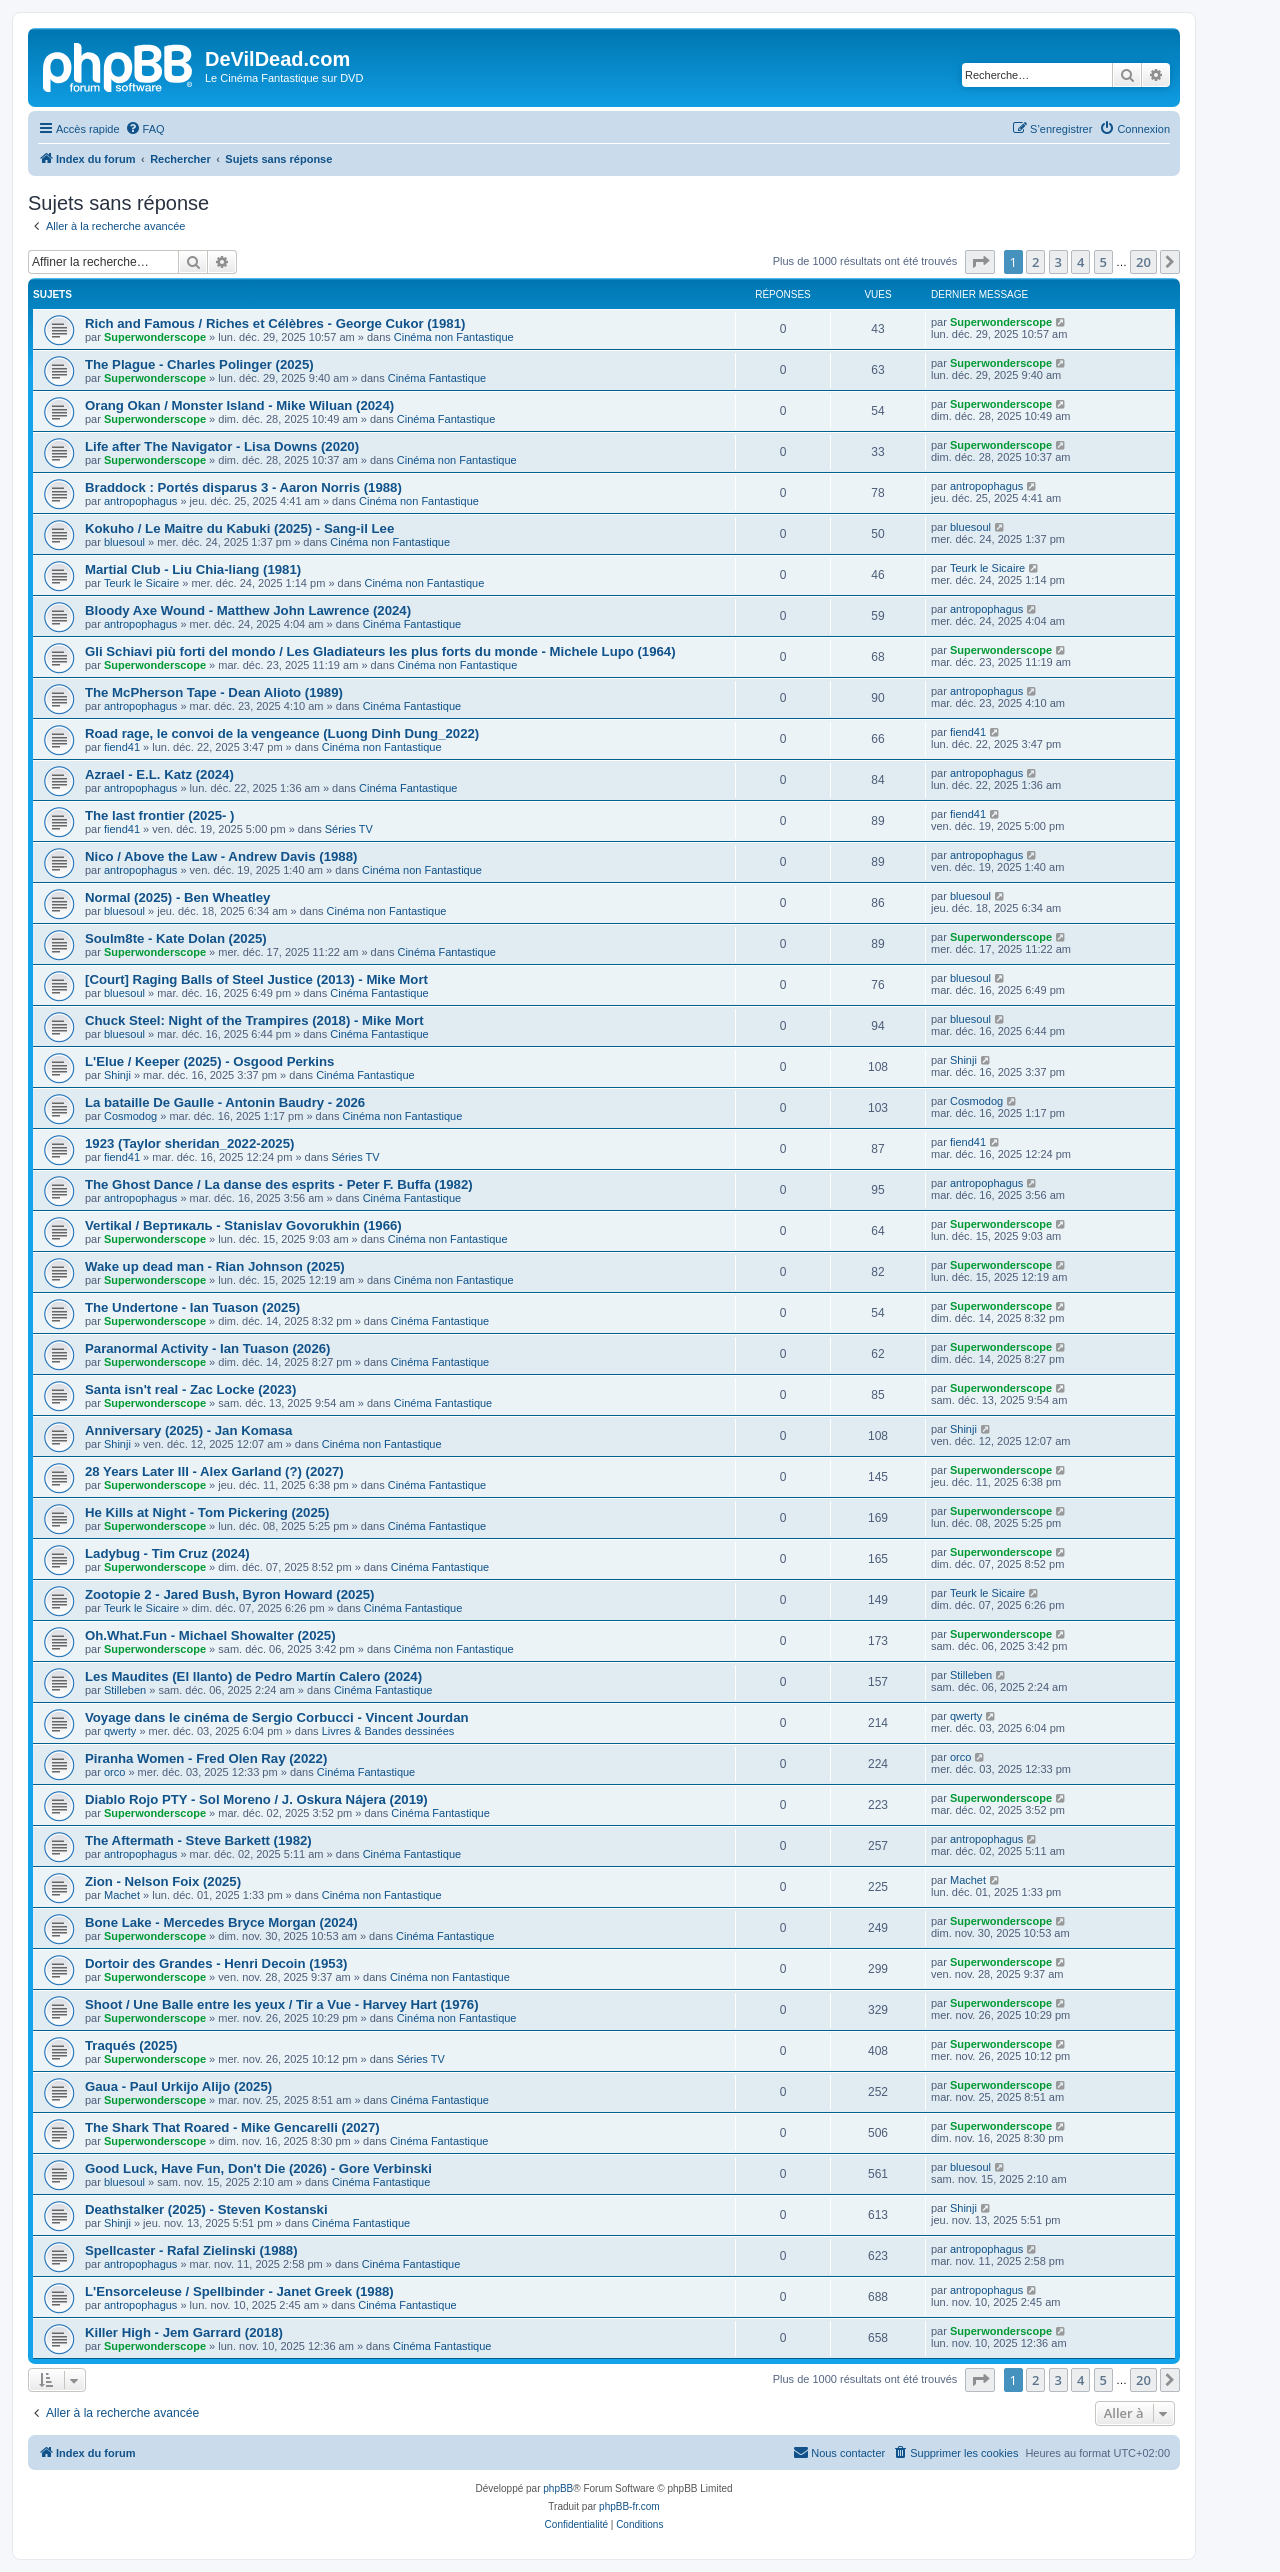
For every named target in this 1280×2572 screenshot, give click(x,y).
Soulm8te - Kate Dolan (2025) (176, 938)
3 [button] (1058, 262)
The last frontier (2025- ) (160, 815)
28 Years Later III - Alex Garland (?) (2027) (214, 1471)
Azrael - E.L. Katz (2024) (159, 774)
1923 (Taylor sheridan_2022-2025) (189, 1143)
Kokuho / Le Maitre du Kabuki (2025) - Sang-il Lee (239, 528)
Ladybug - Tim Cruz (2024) (167, 1553)
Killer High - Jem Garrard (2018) (184, 2332)
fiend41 (122, 747)
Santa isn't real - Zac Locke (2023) (190, 1389)
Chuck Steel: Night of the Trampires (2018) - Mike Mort (254, 1020)
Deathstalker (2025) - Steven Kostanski (206, 2209)
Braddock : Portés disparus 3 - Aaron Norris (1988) (243, 487)
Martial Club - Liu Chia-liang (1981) (193, 569)
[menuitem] (145, 129)
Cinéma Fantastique (437, 378)
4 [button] (1080, 262)
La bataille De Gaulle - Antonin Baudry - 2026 (225, 1102)
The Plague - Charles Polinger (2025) (199, 364)
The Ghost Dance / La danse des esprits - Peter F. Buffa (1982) (279, 1184)
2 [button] (1035, 262)
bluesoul (124, 542)
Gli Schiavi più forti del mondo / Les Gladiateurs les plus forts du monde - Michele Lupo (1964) (380, 651)
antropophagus (140, 501)
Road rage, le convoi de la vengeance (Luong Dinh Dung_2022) (282, 733)
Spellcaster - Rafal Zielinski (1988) (191, 2250)
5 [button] (1103, 262)
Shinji (117, 1075)
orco (114, 1772)
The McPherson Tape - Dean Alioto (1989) (214, 692)
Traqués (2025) (131, 2045)
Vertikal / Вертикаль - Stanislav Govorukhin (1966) (243, 1225)
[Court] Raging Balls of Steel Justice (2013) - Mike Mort (256, 979)
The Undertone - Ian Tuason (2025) (192, 1307)
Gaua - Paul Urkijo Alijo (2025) (178, 2086)
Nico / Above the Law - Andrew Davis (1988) (221, 856)
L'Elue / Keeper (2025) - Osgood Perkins (209, 1061)
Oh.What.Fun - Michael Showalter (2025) (210, 1635)
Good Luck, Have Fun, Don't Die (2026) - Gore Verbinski (258, 2168)
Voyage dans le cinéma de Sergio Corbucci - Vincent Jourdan (277, 1717)
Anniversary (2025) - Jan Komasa (188, 1430)
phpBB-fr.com (629, 2506)
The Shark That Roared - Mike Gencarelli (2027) (232, 2127)
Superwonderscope (155, 337)
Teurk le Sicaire (141, 583)
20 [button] (1143, 262)
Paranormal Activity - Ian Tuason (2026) (208, 1348)
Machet (122, 1895)
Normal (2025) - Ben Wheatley (177, 897)
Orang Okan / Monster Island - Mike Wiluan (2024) (239, 405)
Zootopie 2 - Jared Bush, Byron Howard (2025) (229, 1594)
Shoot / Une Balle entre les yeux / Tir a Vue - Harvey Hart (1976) (282, 2004)
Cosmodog (130, 1116)
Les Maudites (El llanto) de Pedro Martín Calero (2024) (253, 1676)
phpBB (558, 2488)
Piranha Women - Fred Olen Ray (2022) (206, 1758)
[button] (980, 262)
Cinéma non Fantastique (454, 337)
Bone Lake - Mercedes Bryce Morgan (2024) (221, 1922)
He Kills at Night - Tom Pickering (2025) (207, 1512)
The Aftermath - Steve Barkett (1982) (198, 1840)
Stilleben (125, 1690)
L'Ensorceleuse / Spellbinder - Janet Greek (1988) (239, 2291)
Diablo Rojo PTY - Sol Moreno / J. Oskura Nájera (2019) (256, 1799)
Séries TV (349, 829)
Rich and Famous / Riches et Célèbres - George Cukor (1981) (275, 323)
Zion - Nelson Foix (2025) (163, 1881)
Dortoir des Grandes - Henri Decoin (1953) (216, 1963)
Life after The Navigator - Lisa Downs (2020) (222, 446)
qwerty (120, 1731)
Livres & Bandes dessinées (388, 1731)
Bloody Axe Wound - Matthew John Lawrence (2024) (248, 610)
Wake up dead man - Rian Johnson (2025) (215, 1266)
